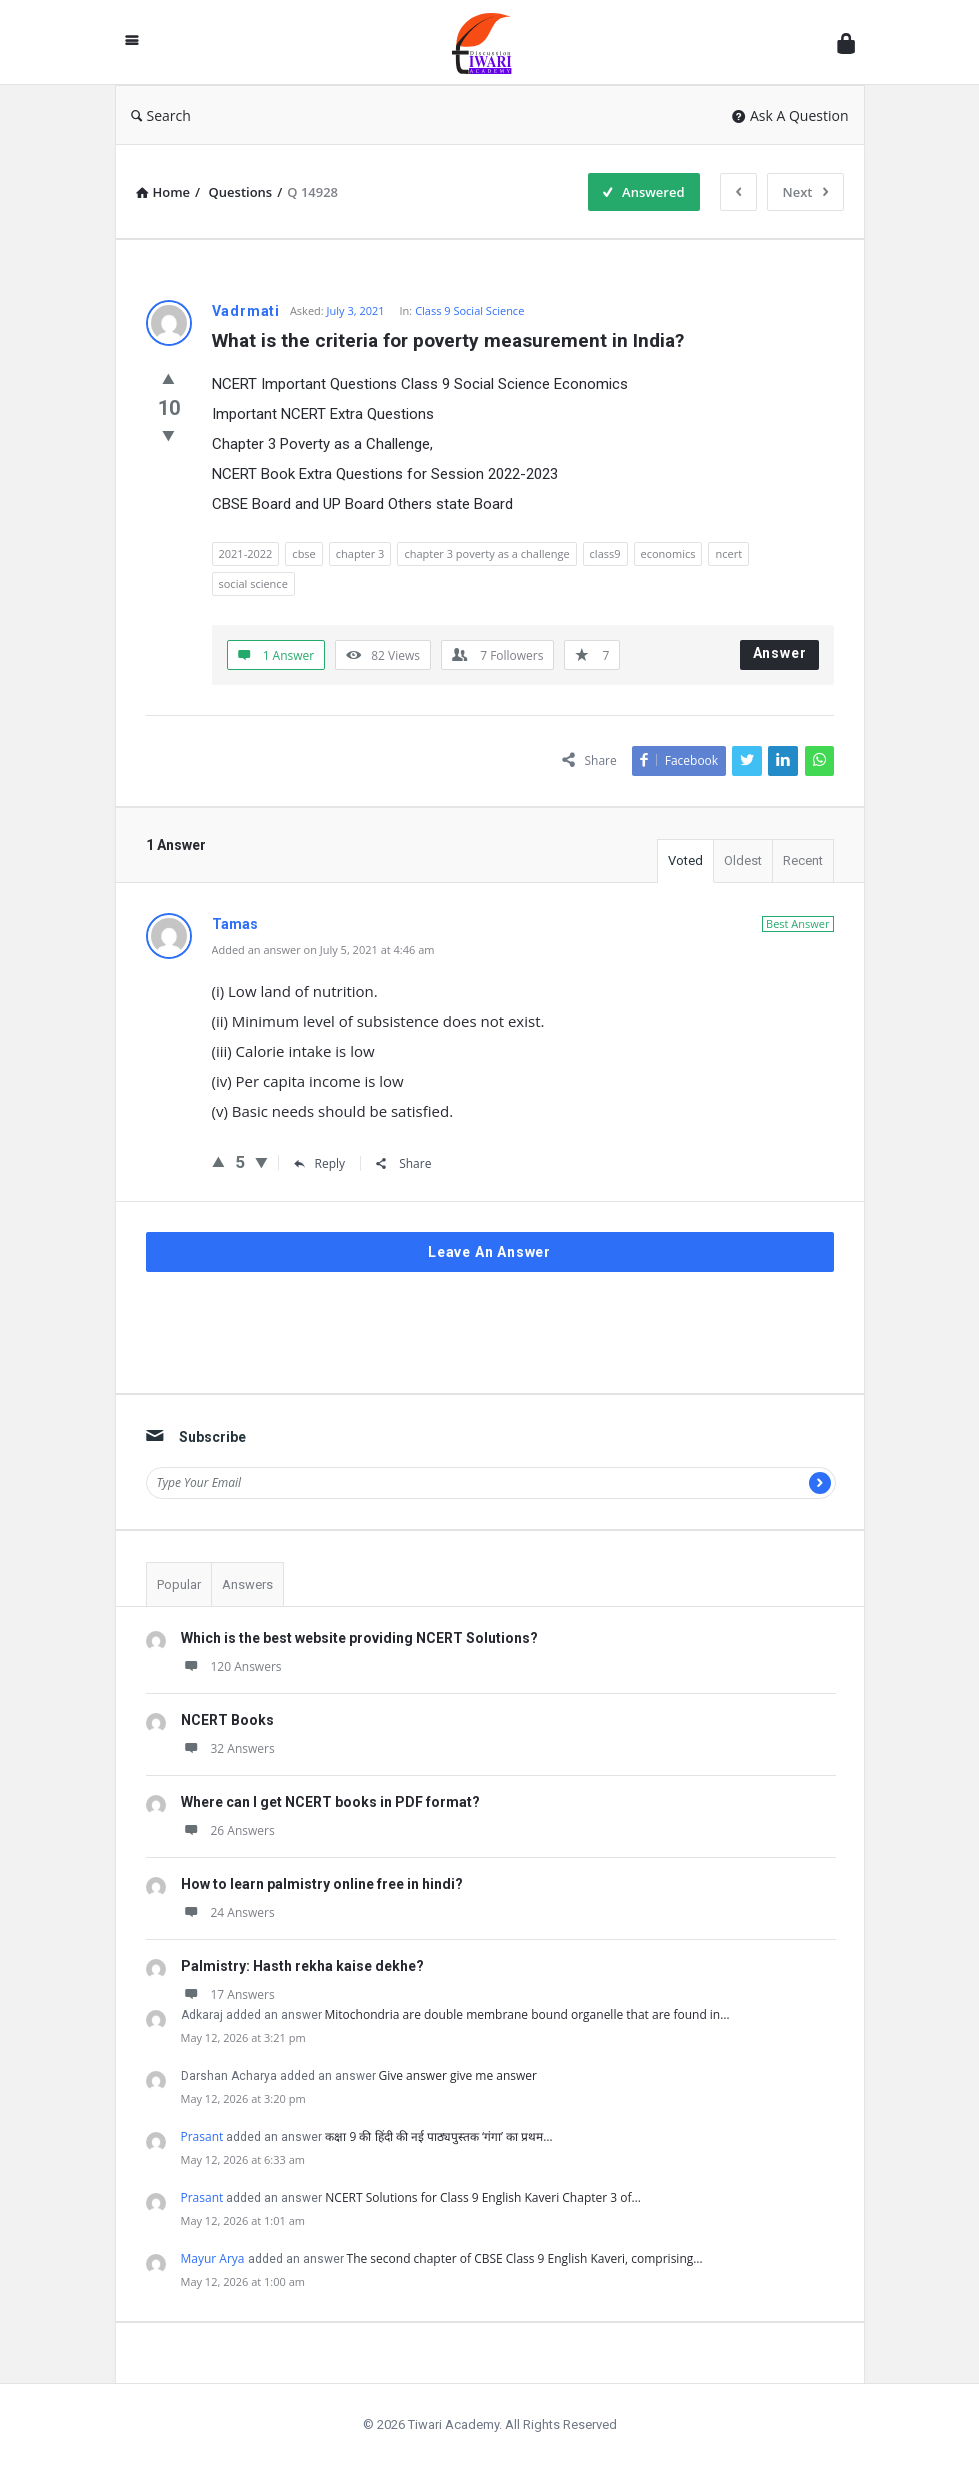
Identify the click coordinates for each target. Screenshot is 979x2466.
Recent (803, 860)
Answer (780, 653)
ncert (728, 553)
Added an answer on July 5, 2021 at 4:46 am (323, 949)
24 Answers (228, 1912)
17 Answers (228, 1994)
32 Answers (228, 1748)
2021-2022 (246, 553)
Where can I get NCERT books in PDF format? (330, 1802)
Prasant (202, 2136)
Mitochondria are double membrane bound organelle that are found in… (527, 2014)
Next (805, 192)
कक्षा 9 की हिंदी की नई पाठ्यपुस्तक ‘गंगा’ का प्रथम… (438, 2136)
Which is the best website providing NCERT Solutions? (359, 1638)
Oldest (743, 860)
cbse (303, 553)
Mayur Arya (213, 2258)
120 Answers (231, 1666)
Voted (685, 860)
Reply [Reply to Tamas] (320, 1163)
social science (253, 583)
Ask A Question (790, 115)
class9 (605, 553)
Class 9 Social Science (469, 310)
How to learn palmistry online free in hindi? (322, 1884)
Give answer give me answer (458, 2075)
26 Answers (228, 1830)
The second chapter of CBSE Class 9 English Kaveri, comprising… (525, 2258)
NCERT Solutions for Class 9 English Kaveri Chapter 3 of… (483, 2197)
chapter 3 (360, 553)
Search (161, 115)
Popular (179, 1584)
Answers (247, 1584)
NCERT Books (227, 1720)
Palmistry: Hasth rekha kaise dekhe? (302, 1966)
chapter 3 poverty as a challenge (486, 553)
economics (668, 553)
